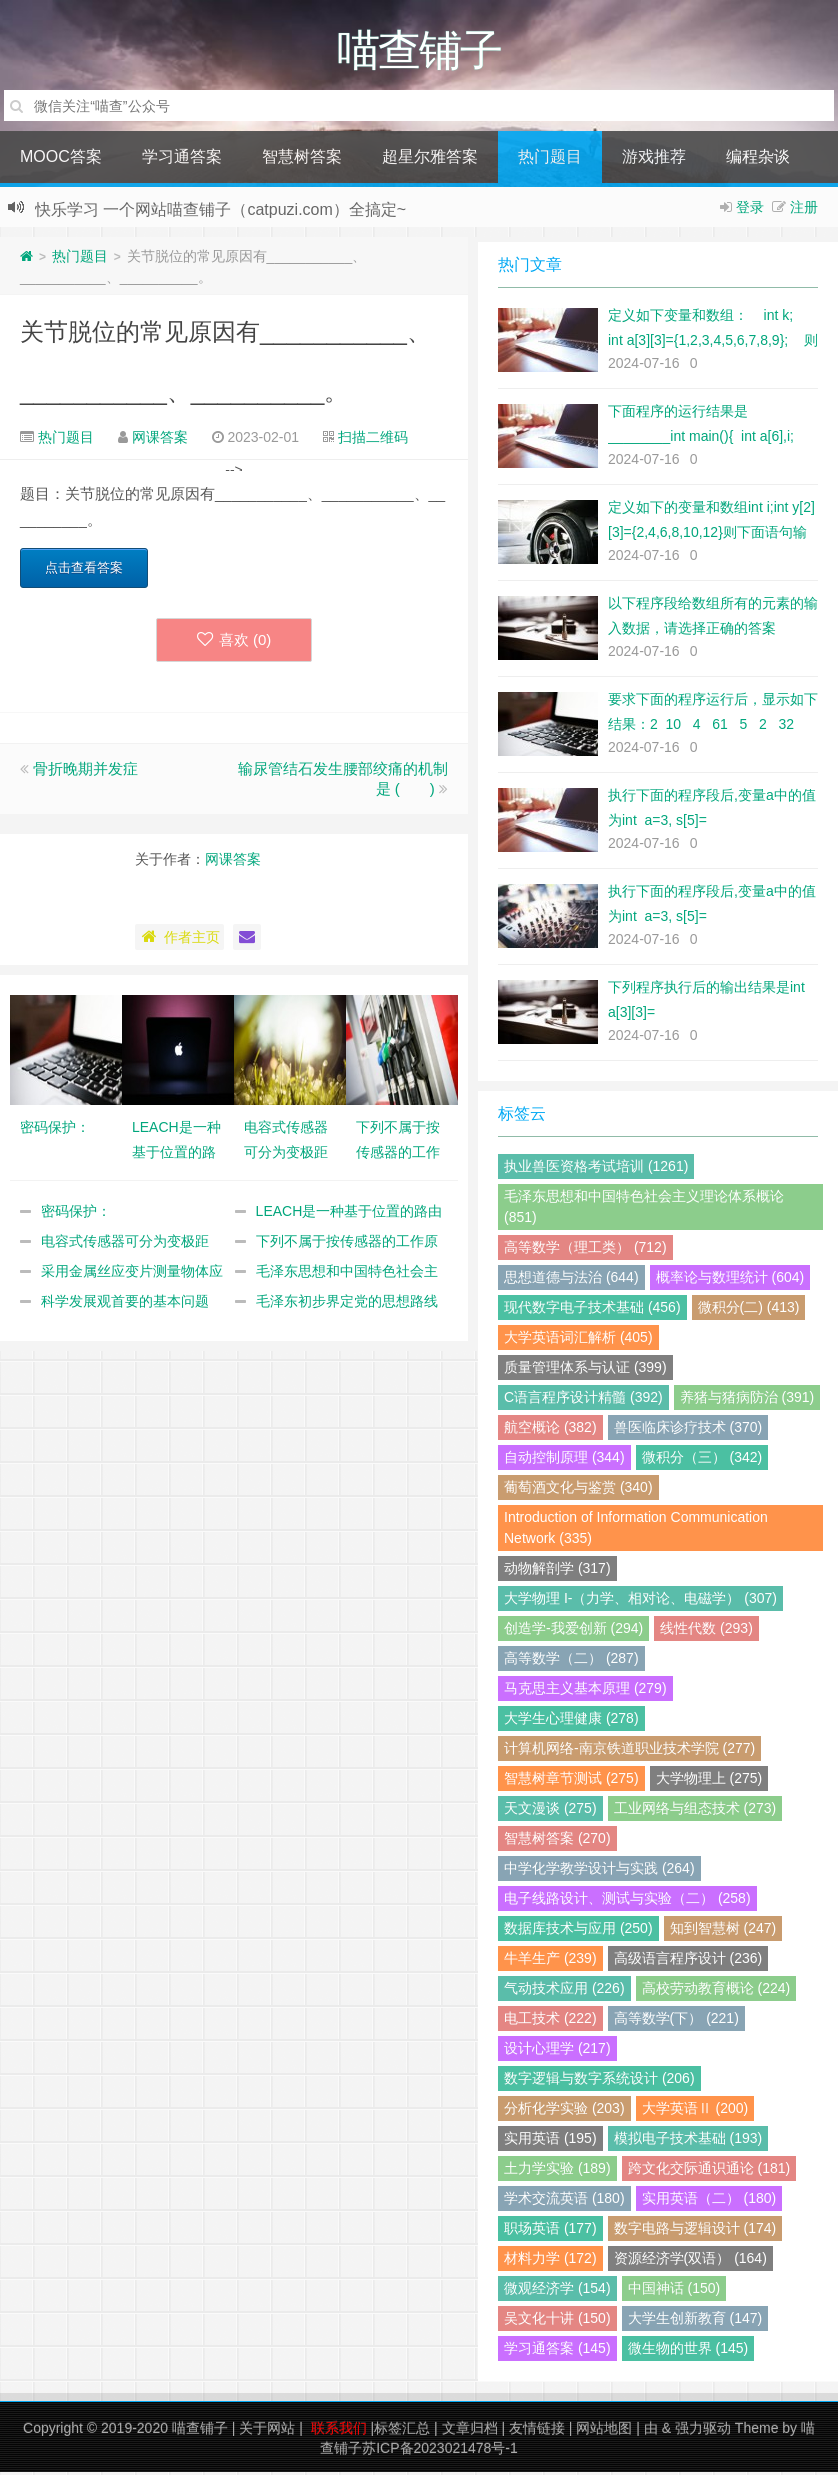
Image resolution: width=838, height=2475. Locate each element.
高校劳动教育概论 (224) (716, 1991)
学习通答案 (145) (557, 2351)
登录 (750, 210)
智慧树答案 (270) (557, 1841)
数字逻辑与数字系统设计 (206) (599, 2081)
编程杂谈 (758, 159)
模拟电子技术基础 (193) (688, 2141)
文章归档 (470, 2431)
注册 (804, 210)
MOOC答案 (61, 159)
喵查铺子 (200, 2431)
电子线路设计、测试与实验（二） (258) (627, 1901)
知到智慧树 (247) (723, 1931)
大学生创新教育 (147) (695, 2321)
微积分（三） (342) (702, 1460)
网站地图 (604, 2431)
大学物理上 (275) (709, 1781)
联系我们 (339, 2431)
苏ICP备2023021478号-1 (440, 2451)
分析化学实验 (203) (564, 2111)
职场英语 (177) (550, 2231)
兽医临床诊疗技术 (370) (688, 1430)
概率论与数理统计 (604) (730, 1280)
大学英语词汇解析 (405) (578, 1340)
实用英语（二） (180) (709, 2201)
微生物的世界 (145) (688, 2351)
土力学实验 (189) (557, 2171)
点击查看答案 (84, 570)
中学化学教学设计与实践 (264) (599, 1871)
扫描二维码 (373, 440)
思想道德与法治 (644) (571, 1280)
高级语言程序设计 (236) (688, 1961)
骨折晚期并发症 (85, 771)
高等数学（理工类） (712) (585, 1250)
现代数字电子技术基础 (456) (592, 1310)
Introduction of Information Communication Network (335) (636, 1530)
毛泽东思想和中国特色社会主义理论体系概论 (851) (644, 1209)
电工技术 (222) (550, 2021)
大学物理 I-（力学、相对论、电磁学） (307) (640, 1601)
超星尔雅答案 (430, 159)
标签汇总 (402, 2431)
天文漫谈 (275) (550, 1811)
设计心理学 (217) (557, 2051)
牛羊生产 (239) (550, 1961)
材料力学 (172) (550, 2261)
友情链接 (537, 2431)
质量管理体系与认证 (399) (585, 1370)
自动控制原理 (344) (564, 1460)
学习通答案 (182, 159)
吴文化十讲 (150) (557, 2321)
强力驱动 (703, 2431)
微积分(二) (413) (749, 1310)
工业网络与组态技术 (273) (695, 1811)
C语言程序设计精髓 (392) (583, 1400)
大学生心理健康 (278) (571, 1721)
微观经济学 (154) (557, 2291)
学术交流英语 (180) (564, 2201)
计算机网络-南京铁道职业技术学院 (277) (629, 1751)
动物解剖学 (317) (557, 1571)
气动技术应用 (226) (564, 1991)
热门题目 (550, 159)
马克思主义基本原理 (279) (585, 1691)
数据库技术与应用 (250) (578, 1931)
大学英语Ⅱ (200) (695, 2111)
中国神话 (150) (674, 2291)
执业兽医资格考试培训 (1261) (596, 1169)
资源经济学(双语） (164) (690, 2261)
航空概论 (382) (550, 1430)
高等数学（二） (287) (571, 1661)
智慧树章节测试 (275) (571, 1781)
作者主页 (179, 940)
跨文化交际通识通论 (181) (709, 2171)
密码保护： (76, 1214)
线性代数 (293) (706, 1631)
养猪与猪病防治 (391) (747, 1400)
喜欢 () (234, 642)
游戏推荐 (654, 159)
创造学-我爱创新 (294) (573, 1631)
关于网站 (267, 2431)
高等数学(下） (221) (676, 2021)
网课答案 (160, 440)
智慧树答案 (302, 159)
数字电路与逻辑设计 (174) (695, 2231)
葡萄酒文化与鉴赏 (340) (578, 1490)
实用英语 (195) (550, 2141)
